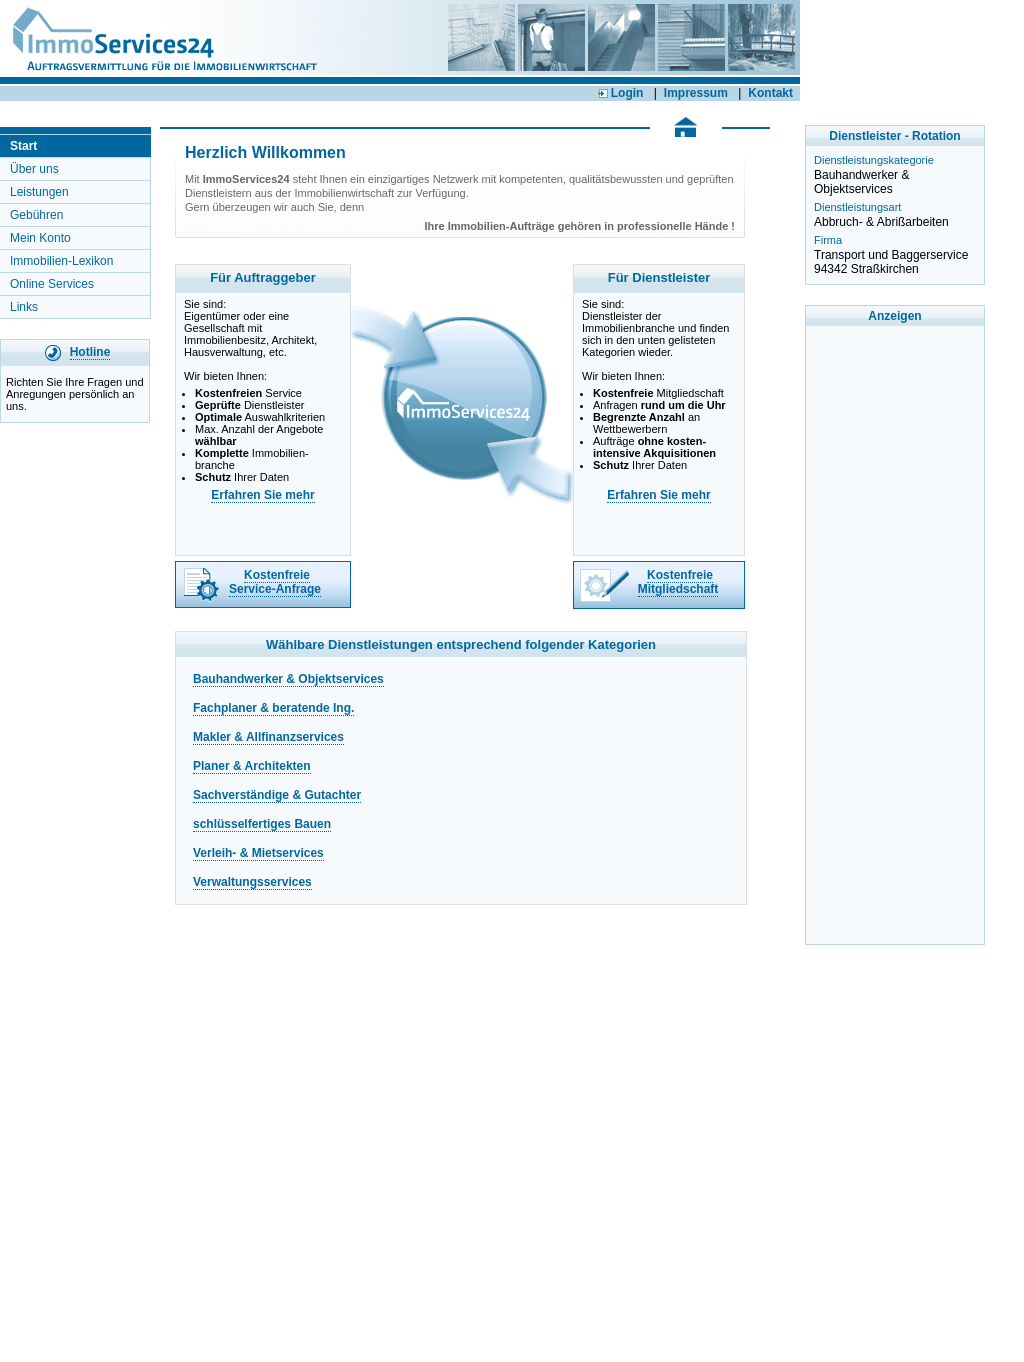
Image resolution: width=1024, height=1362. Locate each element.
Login (621, 93)
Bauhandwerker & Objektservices (288, 679)
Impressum (696, 93)
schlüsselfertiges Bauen (262, 824)
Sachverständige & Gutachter (277, 795)
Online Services (52, 284)
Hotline (90, 352)
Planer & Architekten (252, 766)
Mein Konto (40, 238)
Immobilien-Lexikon (61, 261)
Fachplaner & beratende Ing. (273, 708)
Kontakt (770, 93)
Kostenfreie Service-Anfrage (275, 582)
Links (24, 307)
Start (23, 146)
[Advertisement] (895, 635)
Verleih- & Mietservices (258, 853)
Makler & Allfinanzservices (268, 737)
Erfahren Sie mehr (262, 495)
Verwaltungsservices (252, 882)
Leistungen (39, 192)
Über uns (34, 169)
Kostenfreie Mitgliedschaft (678, 582)
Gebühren (36, 215)
